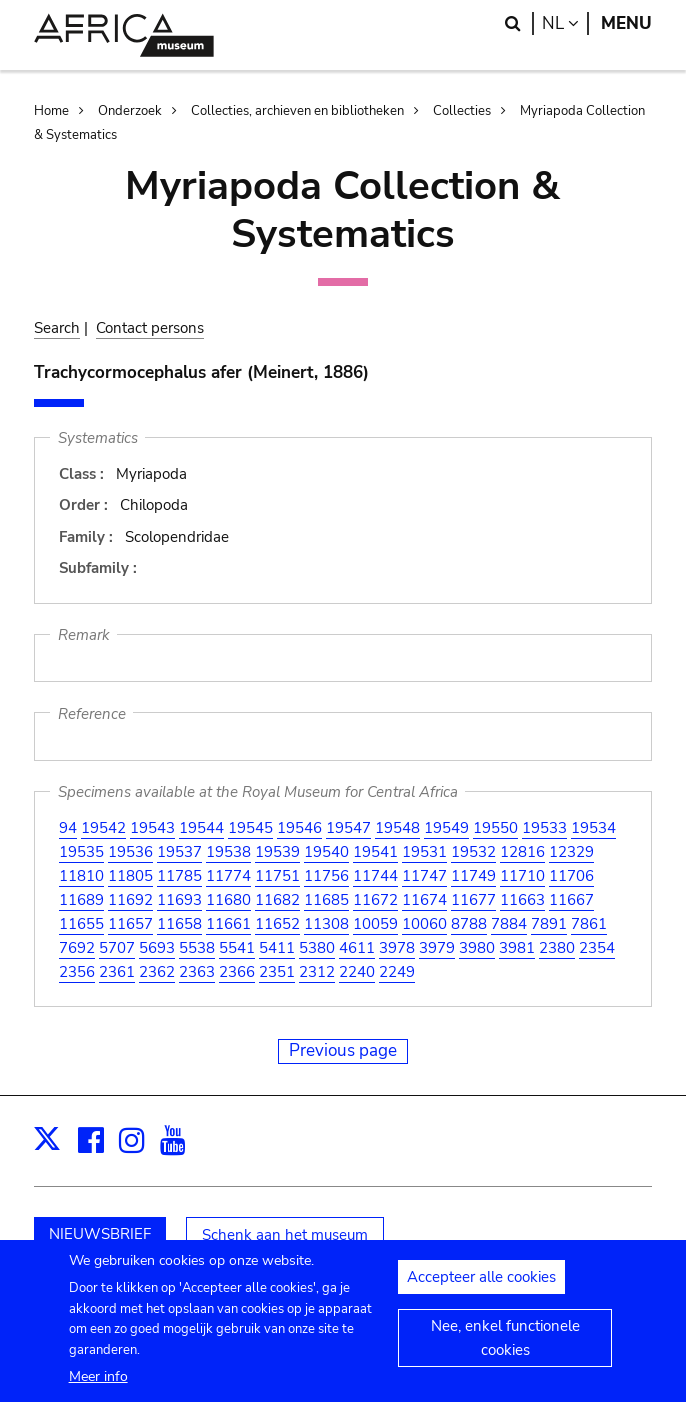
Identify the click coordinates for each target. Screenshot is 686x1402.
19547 (348, 828)
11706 (571, 876)
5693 (157, 948)
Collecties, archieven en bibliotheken (297, 111)
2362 (157, 972)
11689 (81, 900)
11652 (277, 924)
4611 (357, 948)
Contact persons (150, 328)
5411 (277, 948)
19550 (495, 828)
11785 (179, 876)
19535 (81, 852)
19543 (152, 828)
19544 (201, 828)
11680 (228, 900)
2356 (77, 972)
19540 (326, 852)
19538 (228, 852)
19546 (299, 828)
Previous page (343, 1050)
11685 (326, 900)
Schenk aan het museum (285, 1235)
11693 (179, 900)
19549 (446, 828)
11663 (522, 900)
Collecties (462, 111)
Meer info (98, 1388)
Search (57, 328)
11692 (130, 900)
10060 (424, 924)
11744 (375, 876)
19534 (593, 828)
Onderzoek (130, 111)
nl (565, 23)
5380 (317, 948)
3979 (437, 948)
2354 (597, 948)
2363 (197, 972)
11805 (130, 876)
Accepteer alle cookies (481, 1290)
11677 (473, 900)
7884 (509, 924)
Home (51, 111)
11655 (81, 924)
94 (68, 828)
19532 (473, 852)
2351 (277, 972)
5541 (237, 948)
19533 (544, 828)
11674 (424, 900)
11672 (375, 900)
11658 (179, 924)
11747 (424, 876)
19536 (130, 852)
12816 (522, 852)
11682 (277, 900)
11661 (228, 924)
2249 (397, 972)
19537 (179, 852)
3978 (397, 948)
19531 (424, 852)
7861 (589, 924)
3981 (517, 948)
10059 (375, 924)
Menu (626, 23)
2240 (357, 972)
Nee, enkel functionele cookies (505, 1351)
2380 (557, 948)
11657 (130, 924)
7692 (77, 948)
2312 (317, 972)
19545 (250, 828)
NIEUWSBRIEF (100, 1234)
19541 (375, 852)
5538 (197, 948)
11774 (228, 876)
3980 (477, 948)
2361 (117, 972)
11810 (81, 876)
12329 (571, 852)
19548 (397, 828)
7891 (549, 924)
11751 (277, 876)
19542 (103, 828)
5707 (117, 948)
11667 (571, 900)
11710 (522, 876)
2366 (237, 972)
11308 (326, 924)
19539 (277, 852)
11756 (326, 876)
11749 (473, 876)
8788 (469, 924)
